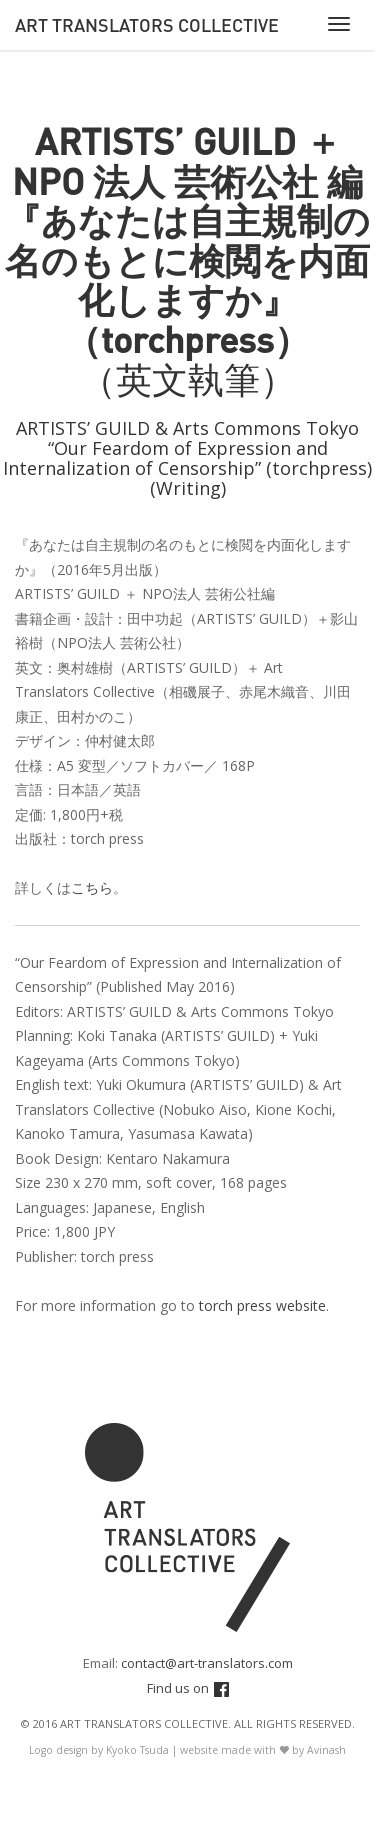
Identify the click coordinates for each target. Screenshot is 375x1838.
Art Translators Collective (147, 24)
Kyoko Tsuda (137, 1750)
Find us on (188, 1688)
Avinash (326, 1750)
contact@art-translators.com (207, 1663)
